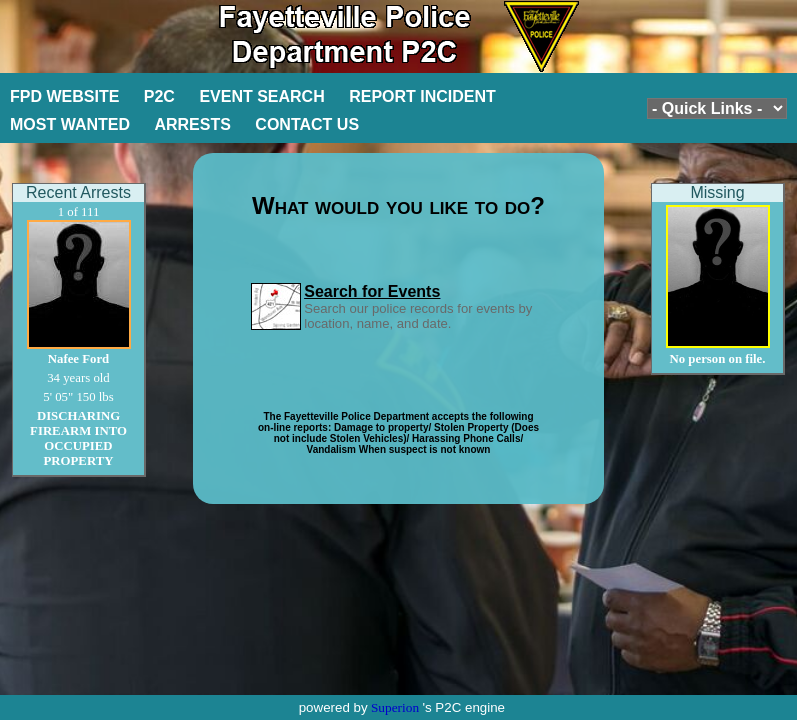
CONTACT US (307, 124)
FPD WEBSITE (64, 96)
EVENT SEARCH (261, 96)
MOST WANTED (70, 124)
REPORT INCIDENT (422, 96)
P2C (159, 96)
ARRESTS (192, 124)
